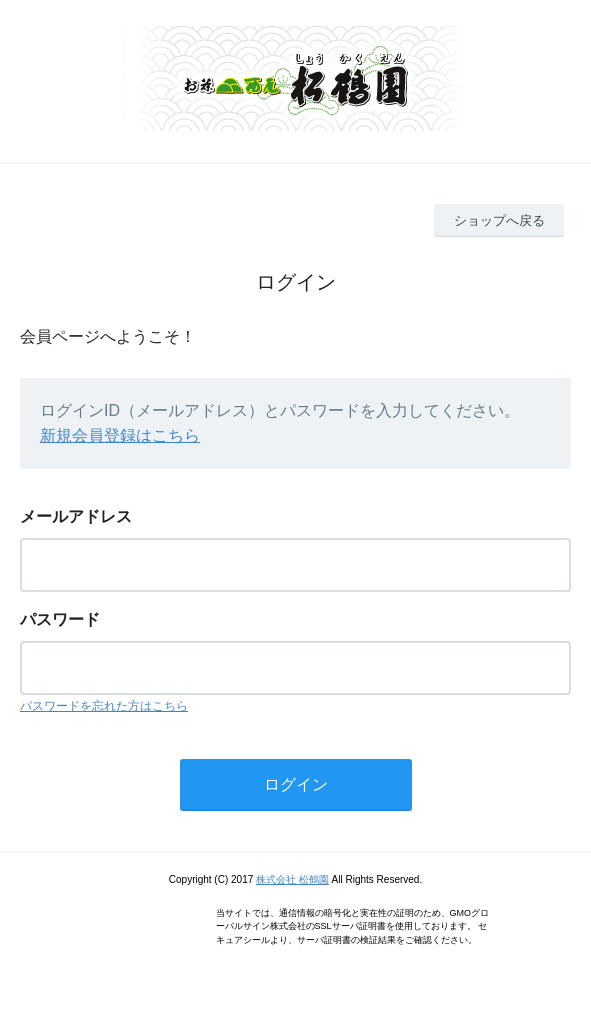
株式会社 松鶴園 (292, 879)
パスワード (60, 619)
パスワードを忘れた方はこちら (104, 706)
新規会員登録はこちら (120, 435)
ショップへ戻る (499, 220)
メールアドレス (76, 516)
